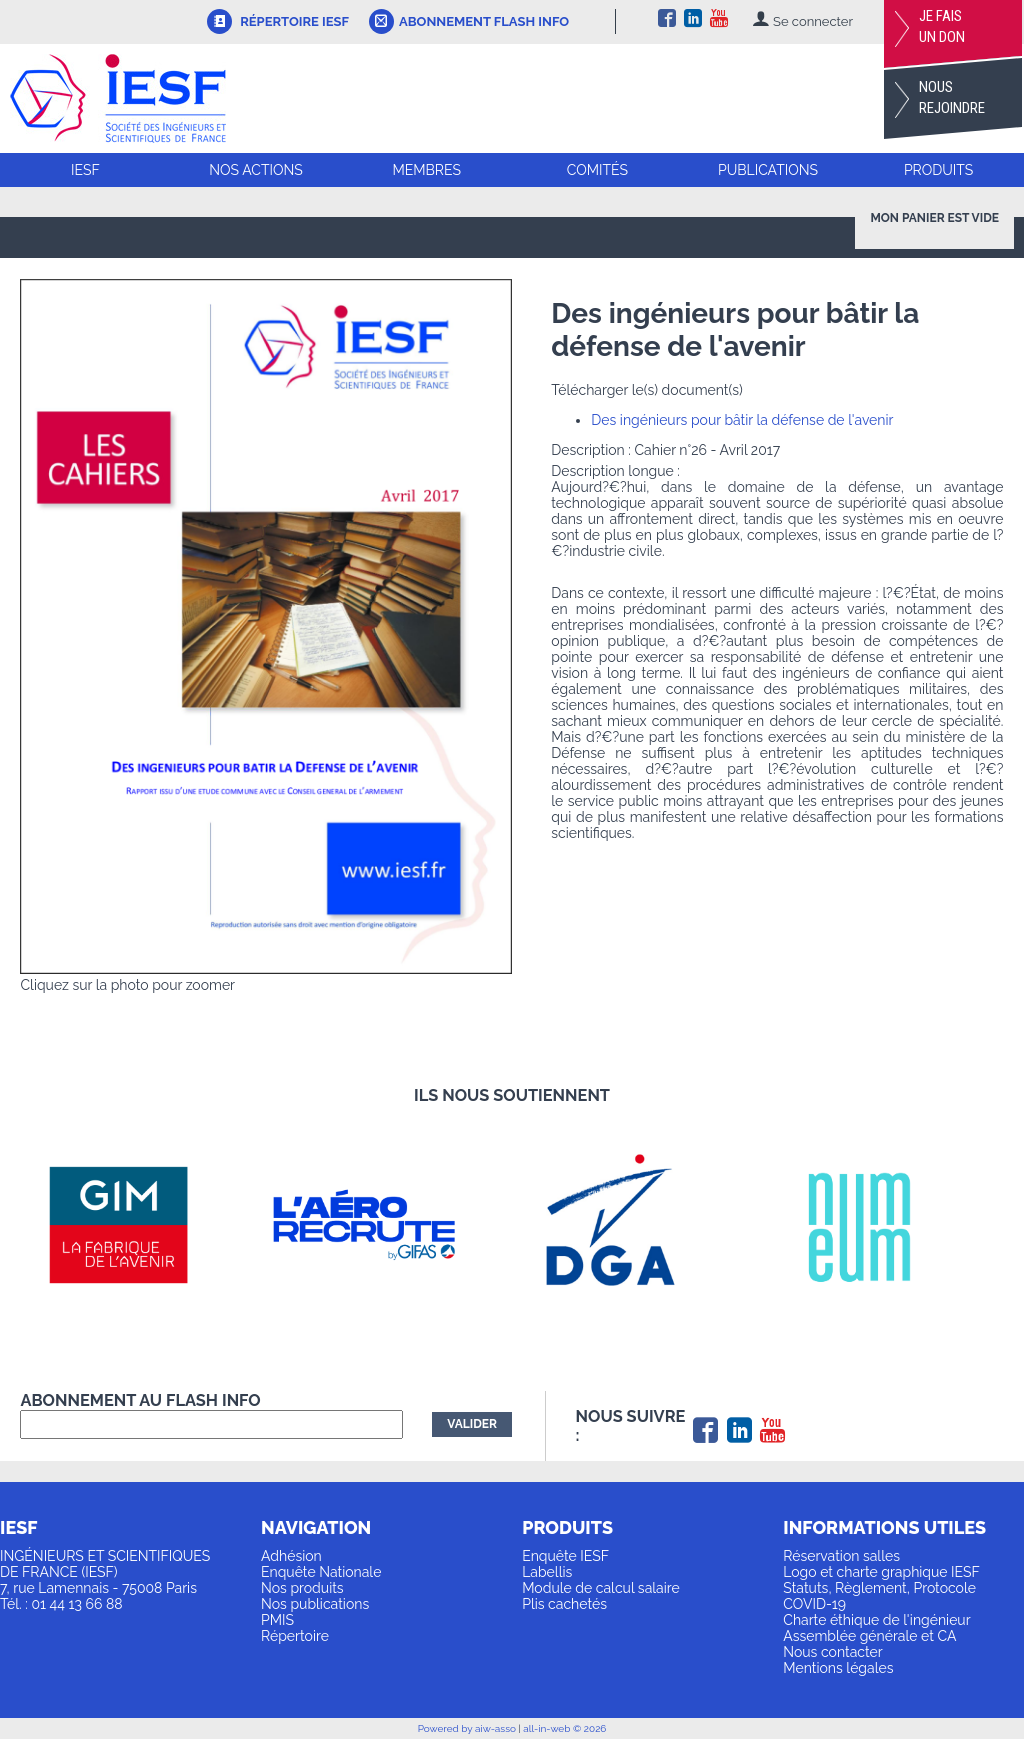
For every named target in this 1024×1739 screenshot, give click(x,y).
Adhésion (291, 1556)
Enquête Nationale (321, 1572)
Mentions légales (838, 1668)
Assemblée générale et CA (869, 1636)
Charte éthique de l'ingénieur (876, 1620)
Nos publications (315, 1604)
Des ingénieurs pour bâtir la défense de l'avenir (742, 420)
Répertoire (295, 1636)
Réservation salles (841, 1556)
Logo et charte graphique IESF (881, 1572)
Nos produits (302, 1588)
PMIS (277, 1620)
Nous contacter (832, 1652)
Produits (938, 170)
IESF (85, 170)
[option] (143, 1225)
